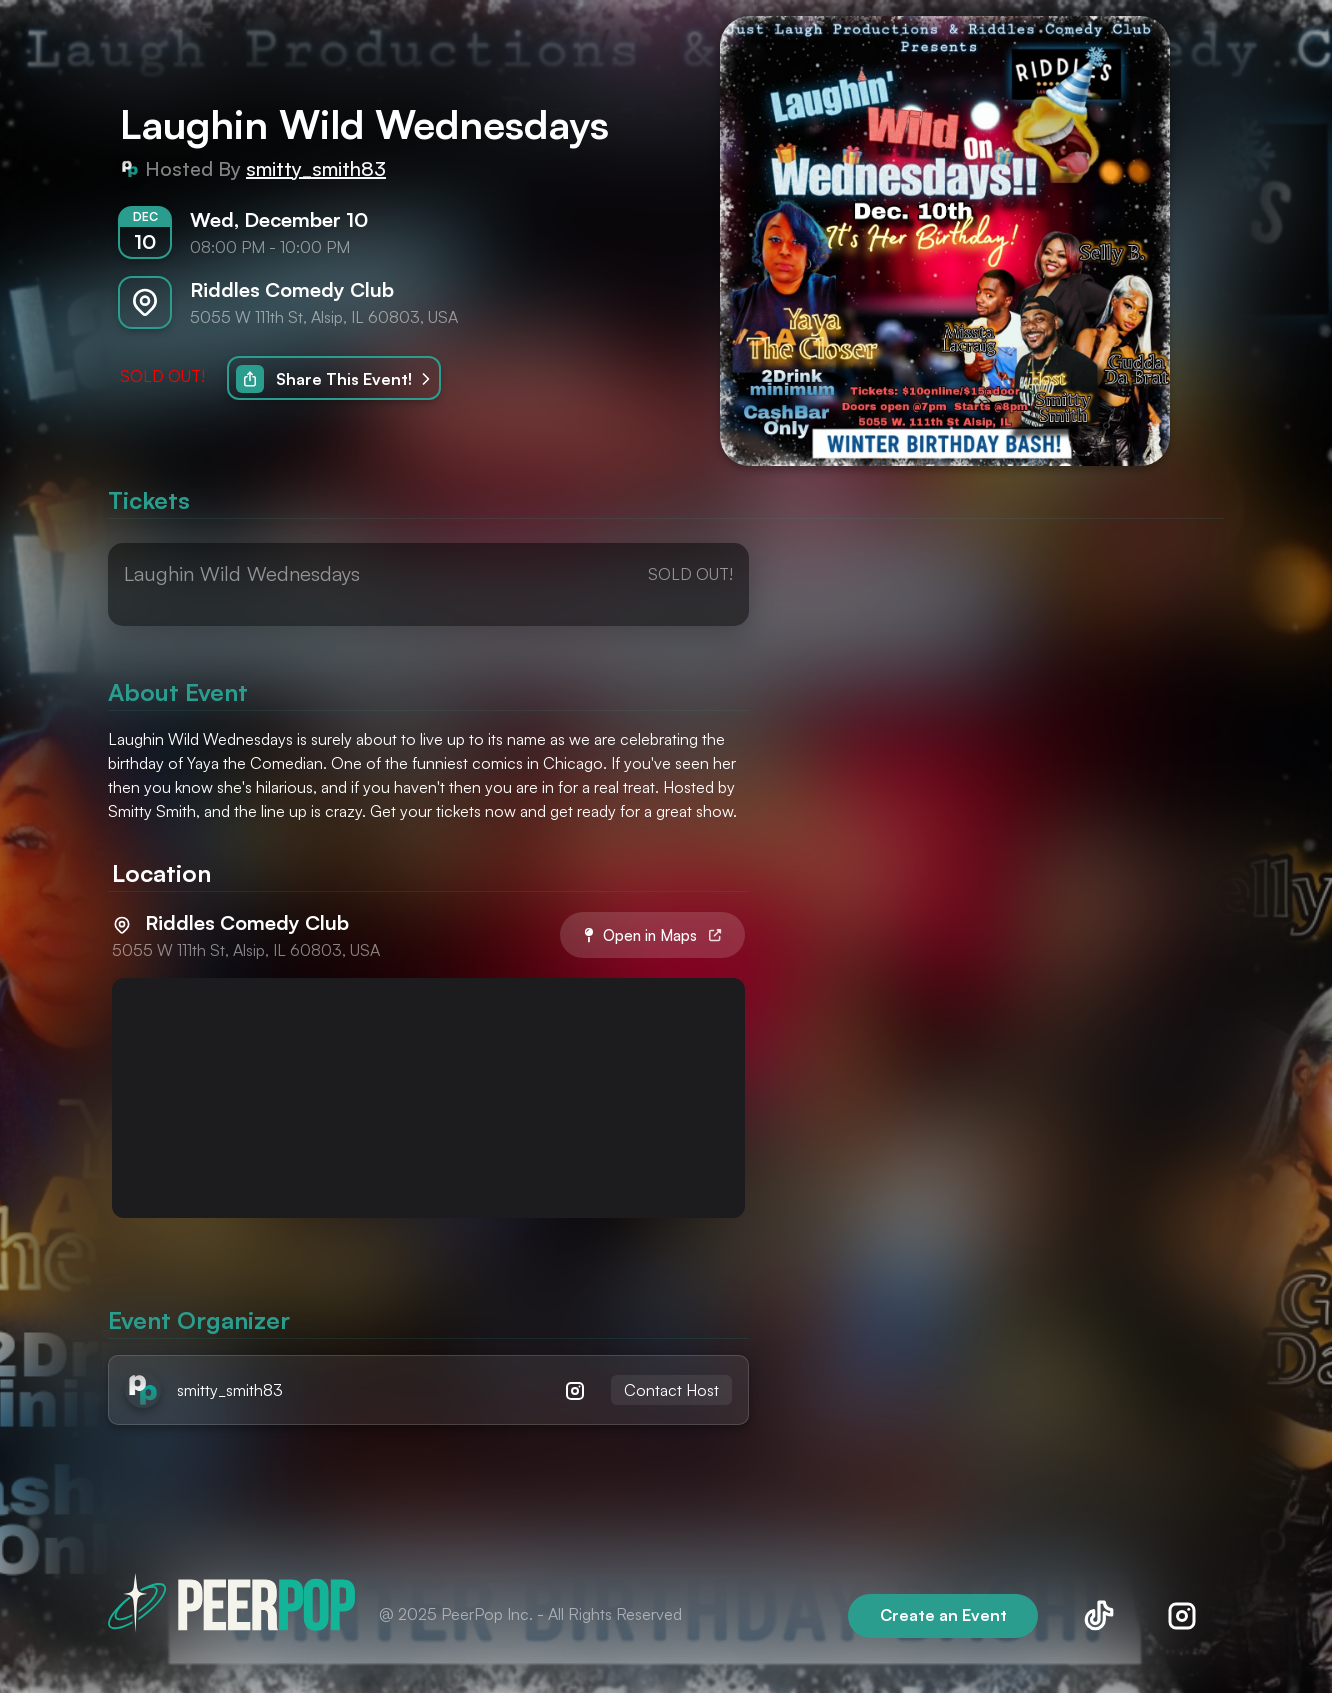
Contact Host (671, 1390)
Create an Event (943, 1615)
